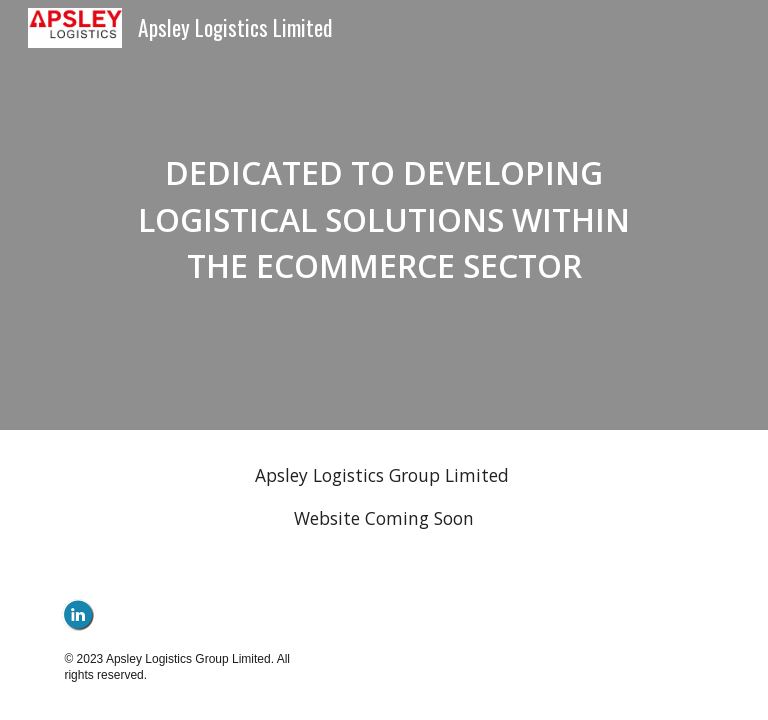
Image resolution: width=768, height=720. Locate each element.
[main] (383, 215)
